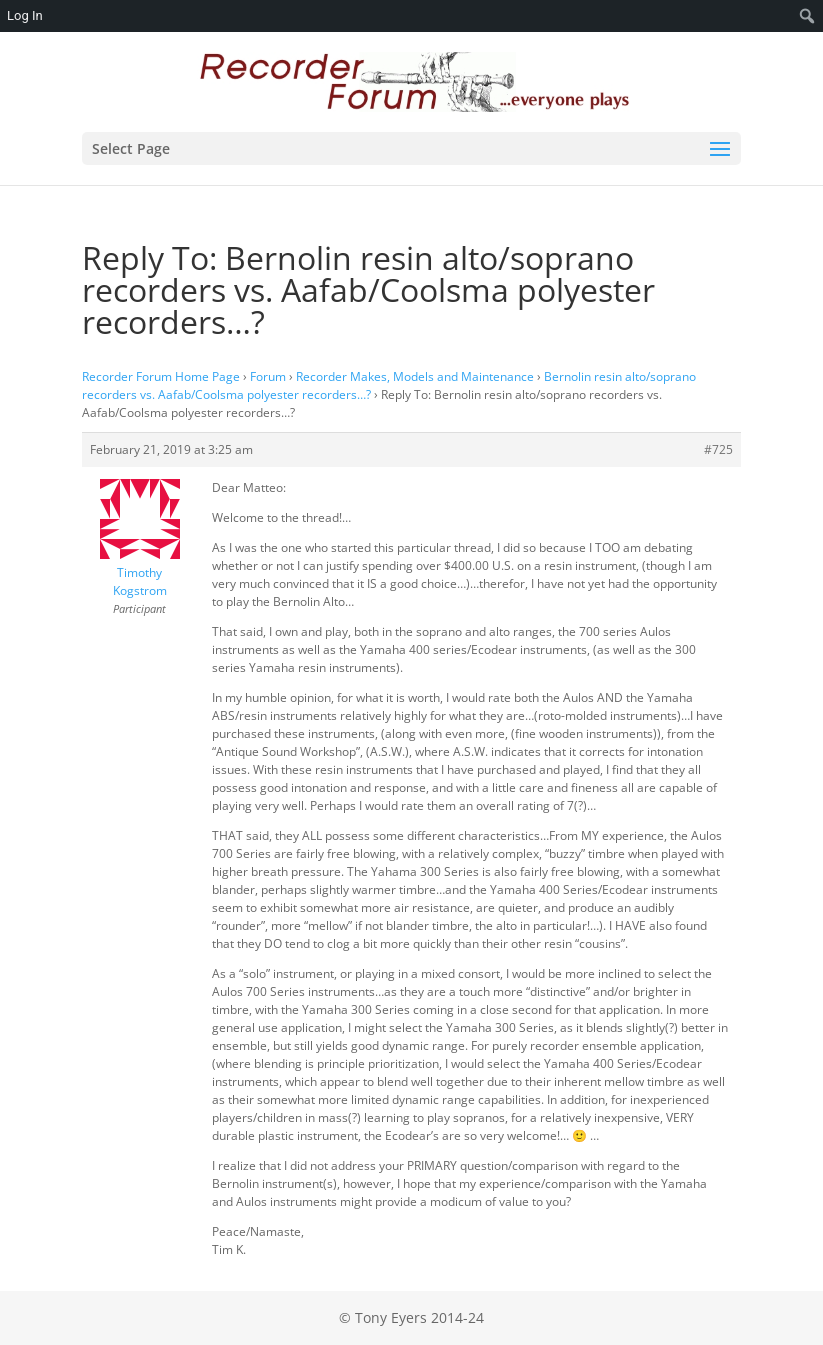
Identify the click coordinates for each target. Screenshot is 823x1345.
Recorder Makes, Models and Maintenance (415, 376)
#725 (718, 449)
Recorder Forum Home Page (161, 376)
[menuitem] (807, 16)
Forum (268, 376)
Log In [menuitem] (25, 15)
